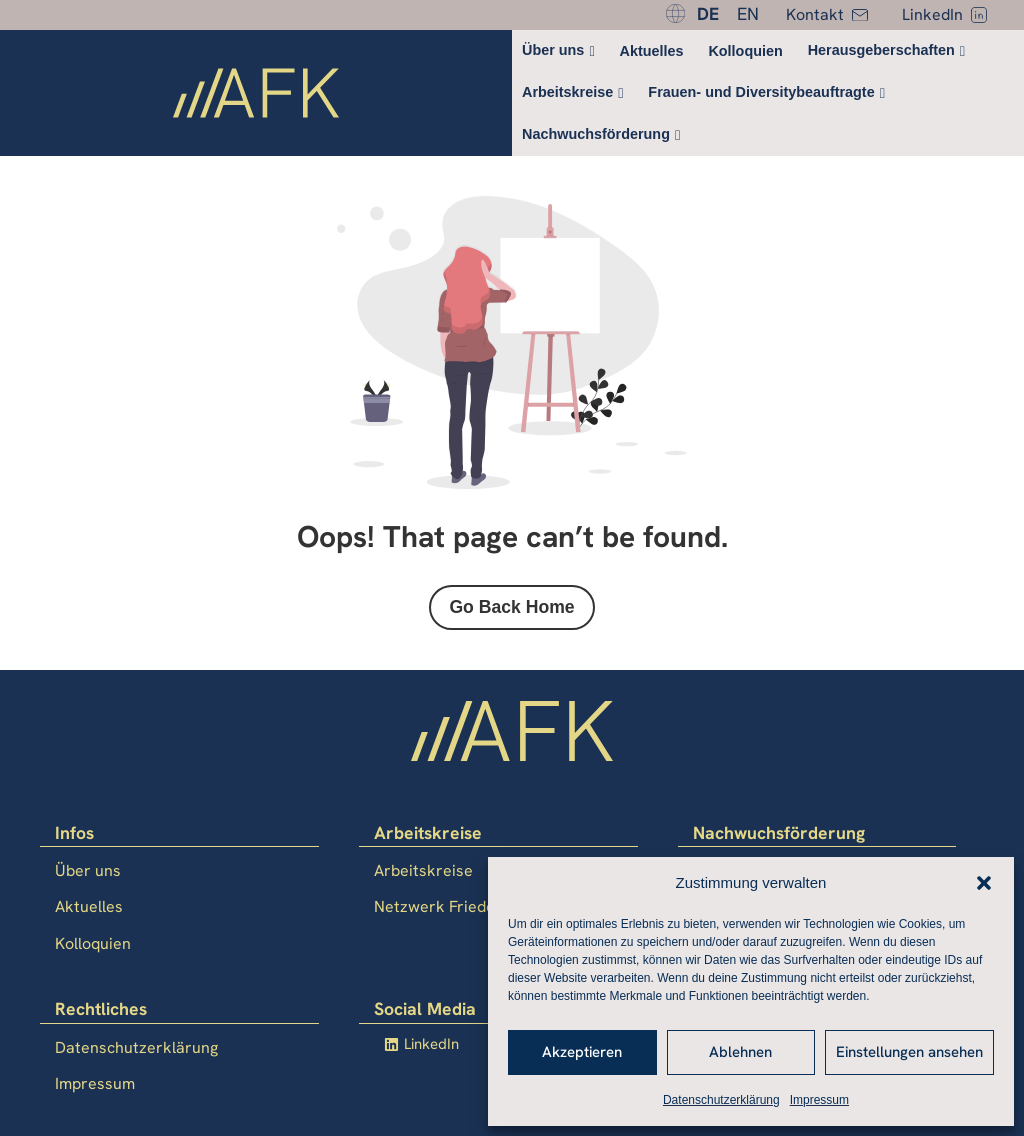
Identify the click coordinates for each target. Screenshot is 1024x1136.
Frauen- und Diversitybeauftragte (761, 92)
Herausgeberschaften (881, 50)
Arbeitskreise (567, 92)
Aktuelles (652, 51)
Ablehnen (740, 1052)
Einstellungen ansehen (909, 1052)
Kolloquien (745, 51)
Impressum (819, 1100)
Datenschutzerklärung (721, 1100)
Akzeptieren (582, 1052)
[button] (984, 883)
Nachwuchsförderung (596, 134)
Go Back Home (511, 607)
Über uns (553, 50)
